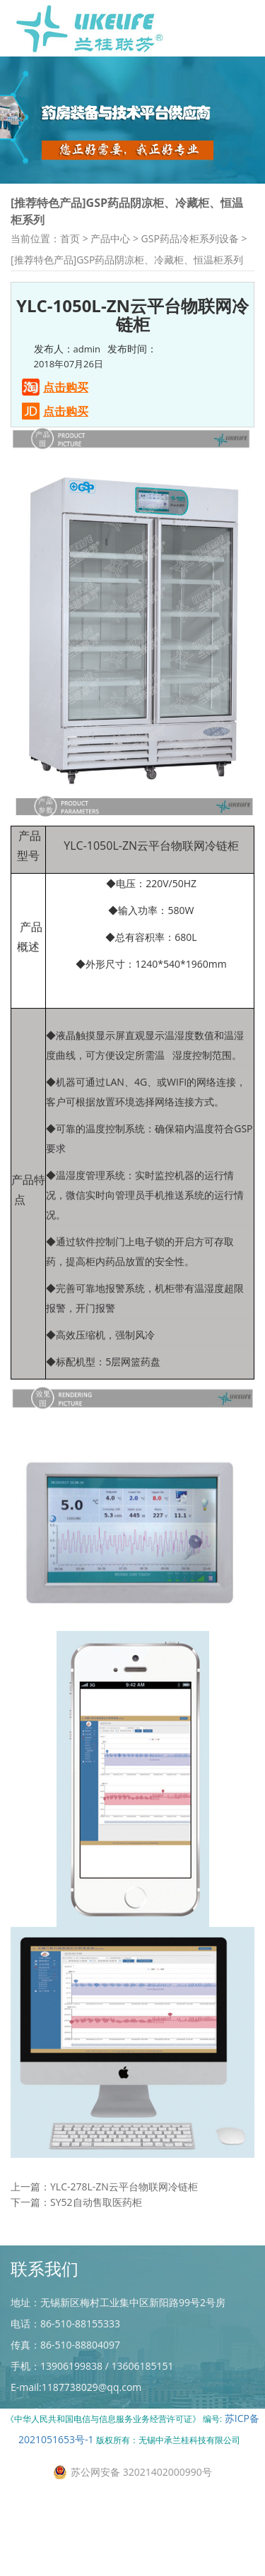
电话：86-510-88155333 (65, 2323)
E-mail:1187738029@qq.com (76, 2387)
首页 (70, 238)
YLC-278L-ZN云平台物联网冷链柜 (124, 2205)
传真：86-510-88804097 (65, 2344)
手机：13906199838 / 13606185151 (92, 2366)
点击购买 (65, 387)
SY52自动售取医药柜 (96, 2221)
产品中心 (110, 238)
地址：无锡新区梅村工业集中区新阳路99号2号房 (118, 2302)
